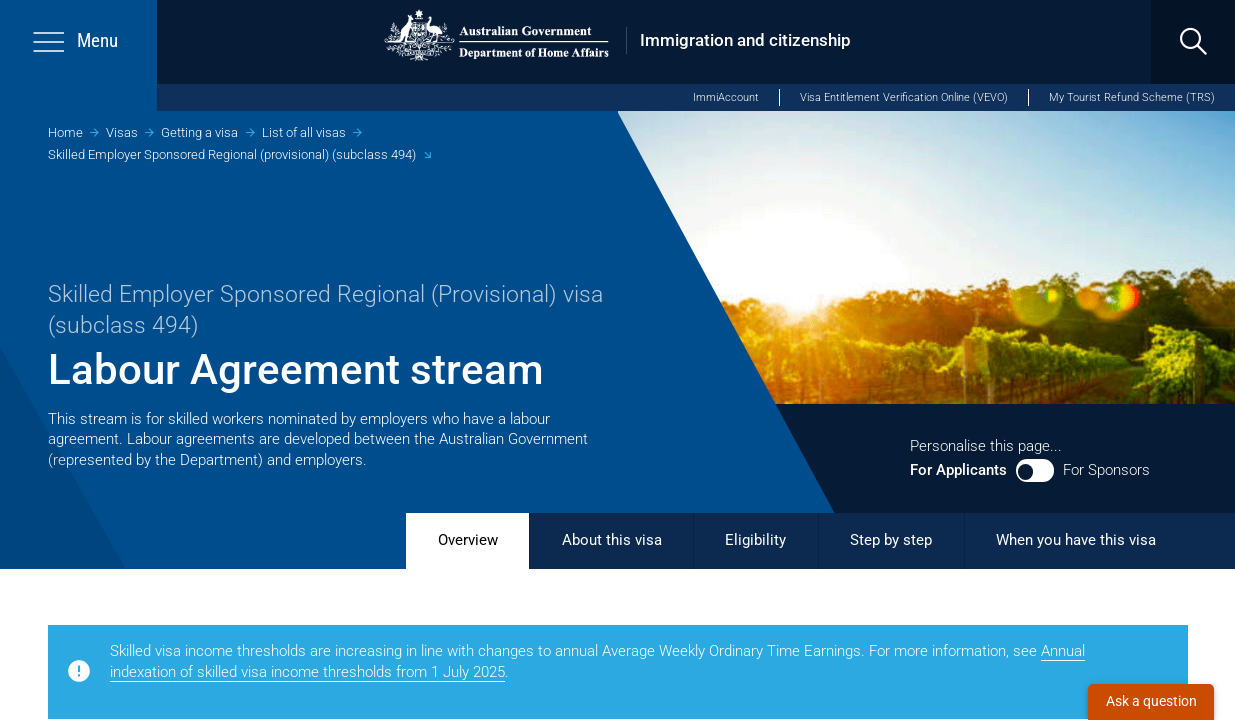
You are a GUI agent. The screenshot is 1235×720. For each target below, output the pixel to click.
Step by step (891, 540)
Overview (468, 540)
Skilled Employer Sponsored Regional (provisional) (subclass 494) (232, 154)
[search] (1193, 42)
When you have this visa (1076, 540)
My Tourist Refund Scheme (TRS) (1132, 97)
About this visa (612, 540)
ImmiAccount (726, 97)
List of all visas (304, 132)
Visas (122, 132)
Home (65, 132)
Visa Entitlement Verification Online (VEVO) (904, 97)
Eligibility (755, 540)
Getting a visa (199, 132)
